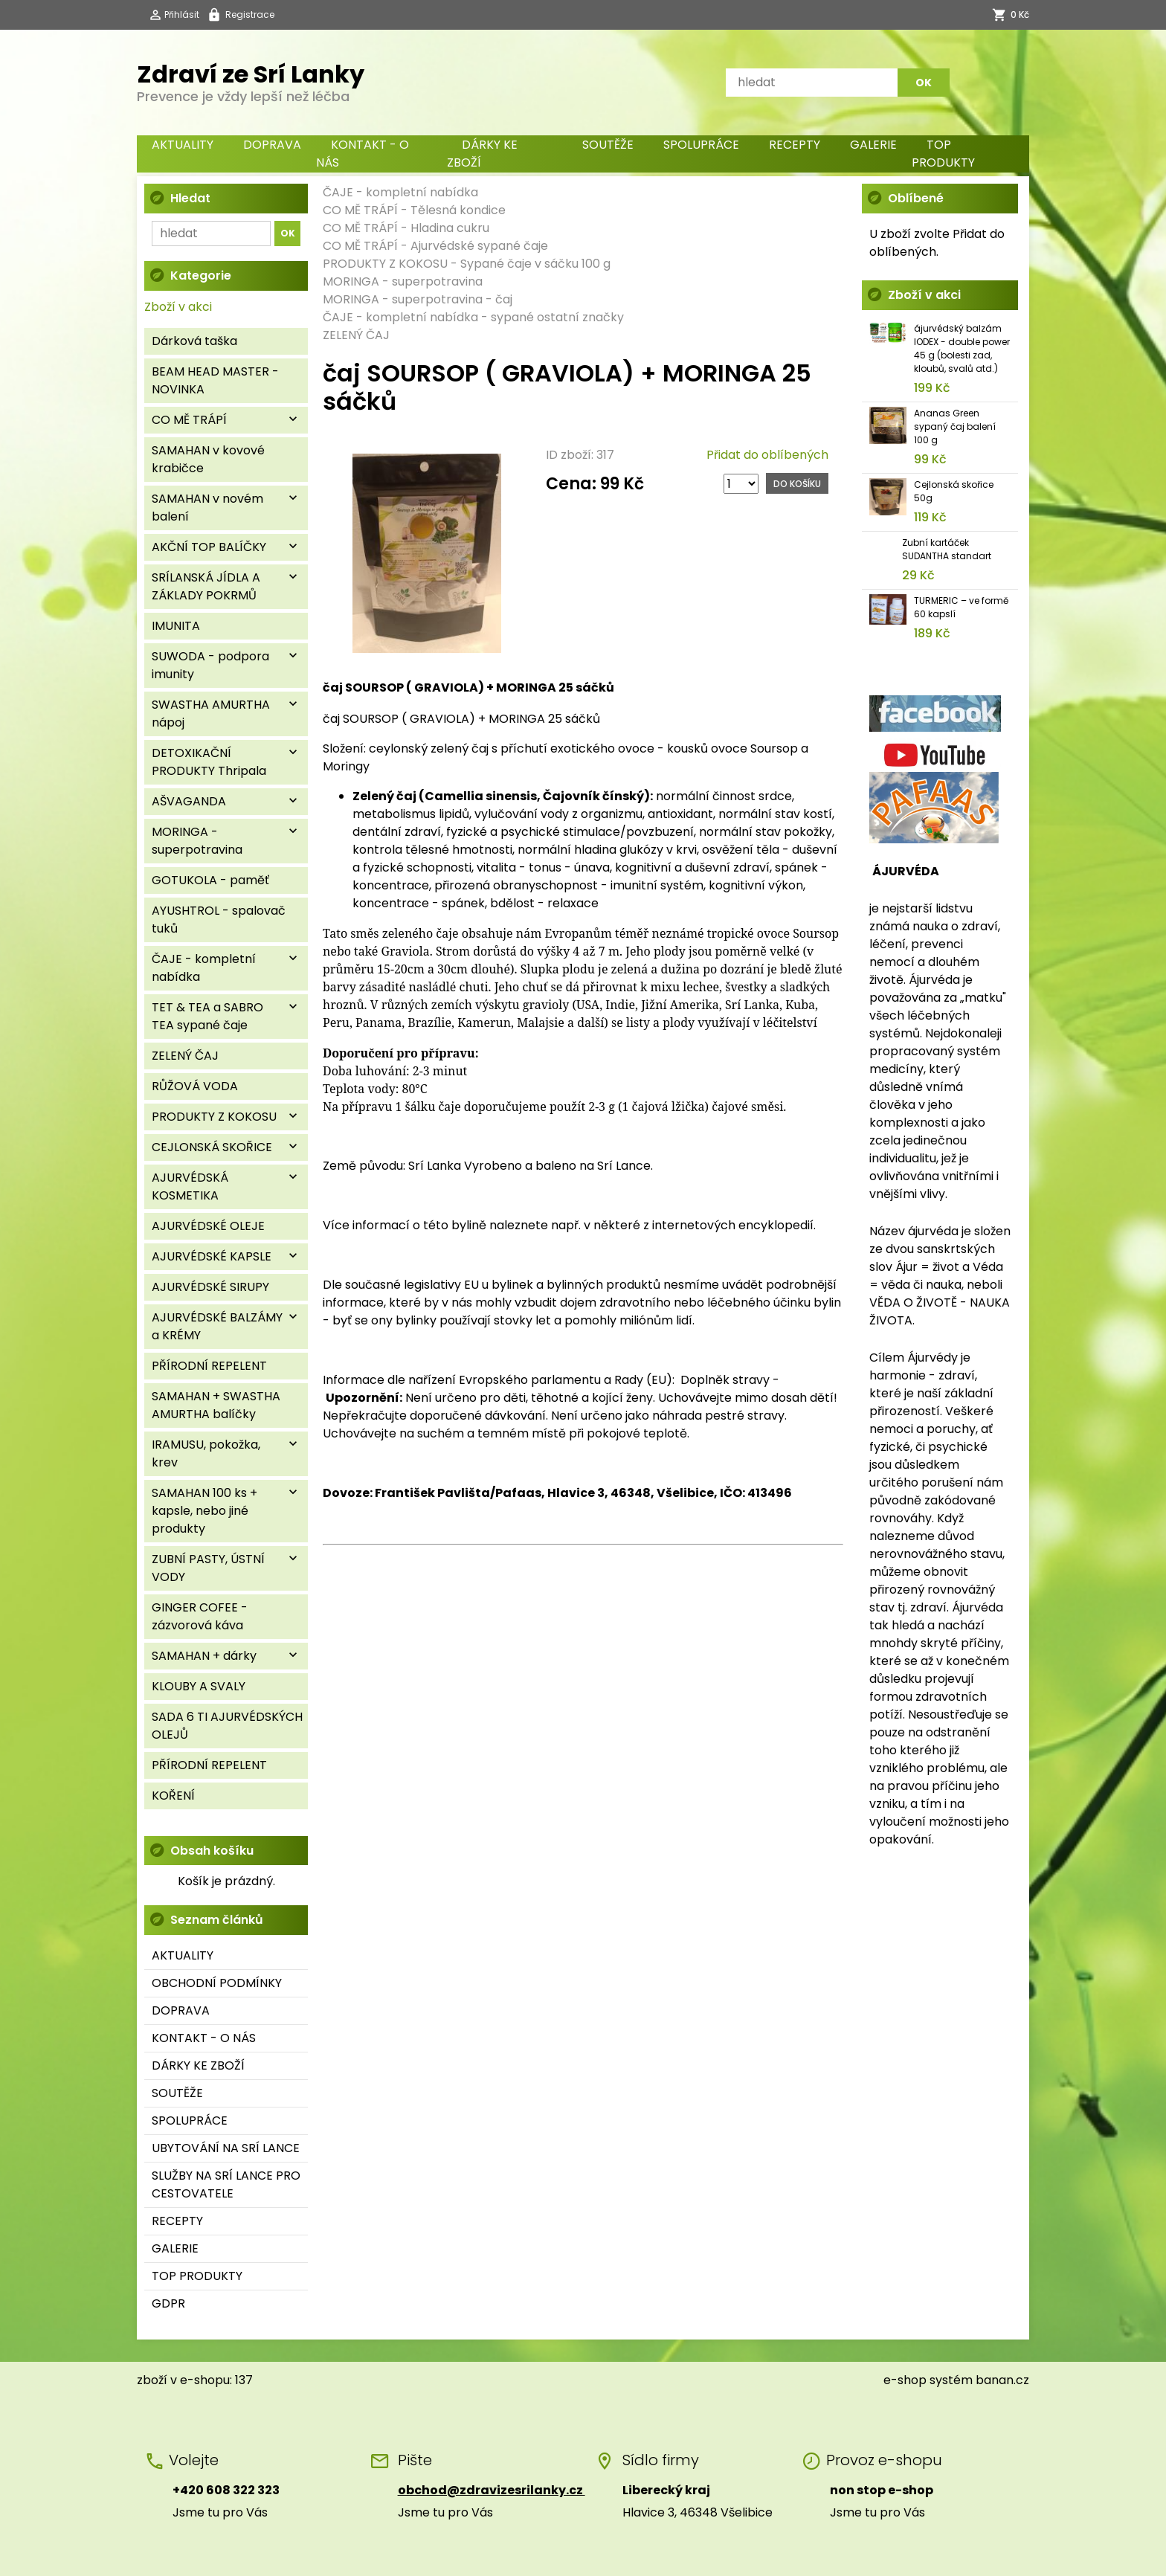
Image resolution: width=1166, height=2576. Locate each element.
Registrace (249, 14)
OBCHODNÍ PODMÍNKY (217, 1982)
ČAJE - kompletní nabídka (400, 192)
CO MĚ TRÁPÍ (360, 210)
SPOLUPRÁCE (701, 144)
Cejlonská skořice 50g (953, 491)
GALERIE (873, 144)
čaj (503, 299)
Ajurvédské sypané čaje (479, 245)
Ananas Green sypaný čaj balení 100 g (955, 426)
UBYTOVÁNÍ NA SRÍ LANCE (226, 2148)
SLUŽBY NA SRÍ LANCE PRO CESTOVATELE (226, 2184)
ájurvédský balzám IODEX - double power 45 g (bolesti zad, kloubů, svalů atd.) (962, 348)
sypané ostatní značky (557, 317)
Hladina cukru (449, 227)
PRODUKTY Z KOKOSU (385, 263)
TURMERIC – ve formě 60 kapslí (961, 607)
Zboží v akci (178, 306)
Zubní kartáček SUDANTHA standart (946, 549)
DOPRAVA (272, 144)
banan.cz (1002, 2380)
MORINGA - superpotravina (403, 281)
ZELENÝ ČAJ (356, 335)
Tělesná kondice (458, 210)
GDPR (168, 2303)
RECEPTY (794, 144)
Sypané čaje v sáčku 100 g (535, 263)
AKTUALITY (182, 144)
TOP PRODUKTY (943, 153)
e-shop (905, 2380)
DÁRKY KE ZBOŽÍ (482, 153)
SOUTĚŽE (608, 144)
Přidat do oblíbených (767, 454)
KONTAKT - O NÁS (362, 153)
